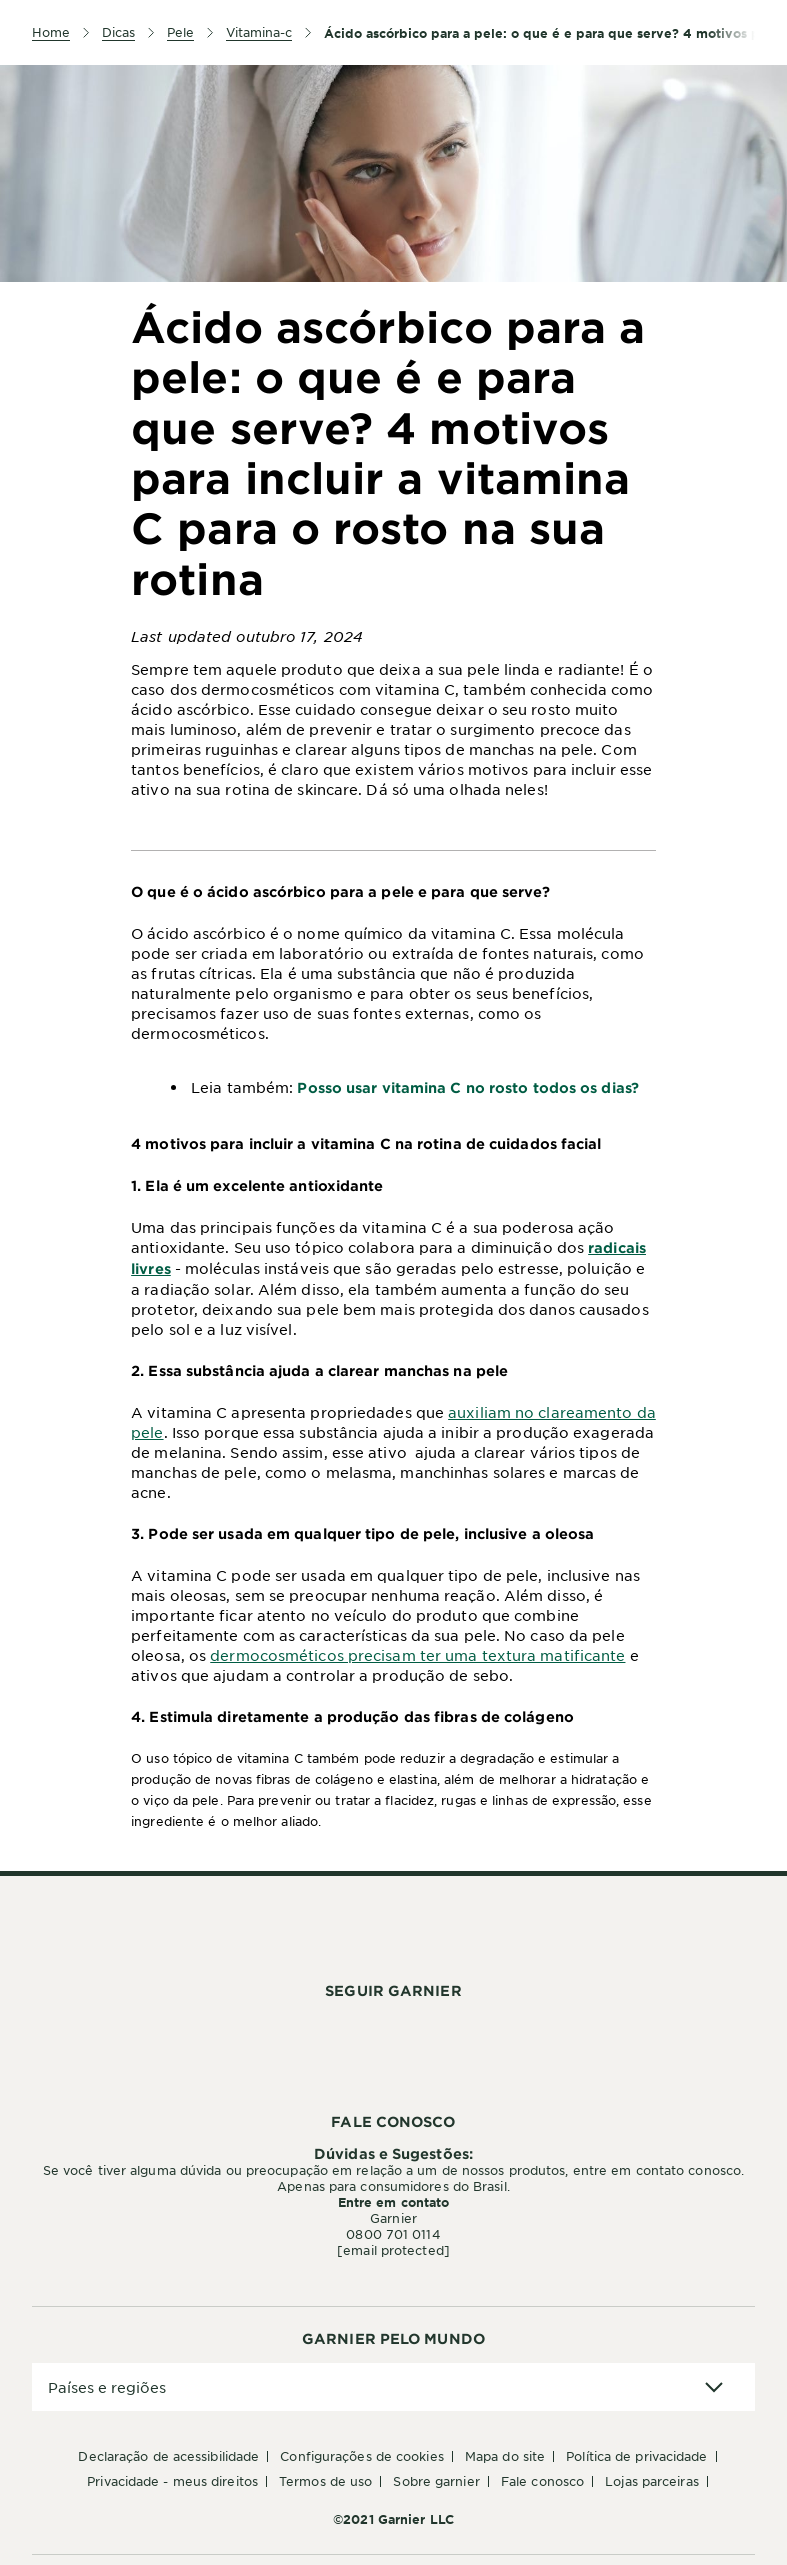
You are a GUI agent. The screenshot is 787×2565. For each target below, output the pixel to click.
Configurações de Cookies (361, 2456)
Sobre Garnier (436, 2481)
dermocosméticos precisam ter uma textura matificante (417, 1655)
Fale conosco (542, 2481)
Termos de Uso (325, 2481)
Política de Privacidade (636, 2456)
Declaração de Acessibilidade (168, 2456)
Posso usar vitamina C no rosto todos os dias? (468, 1087)
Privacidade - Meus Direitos (172, 2481)
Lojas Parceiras (652, 2481)
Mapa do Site (505, 2456)
